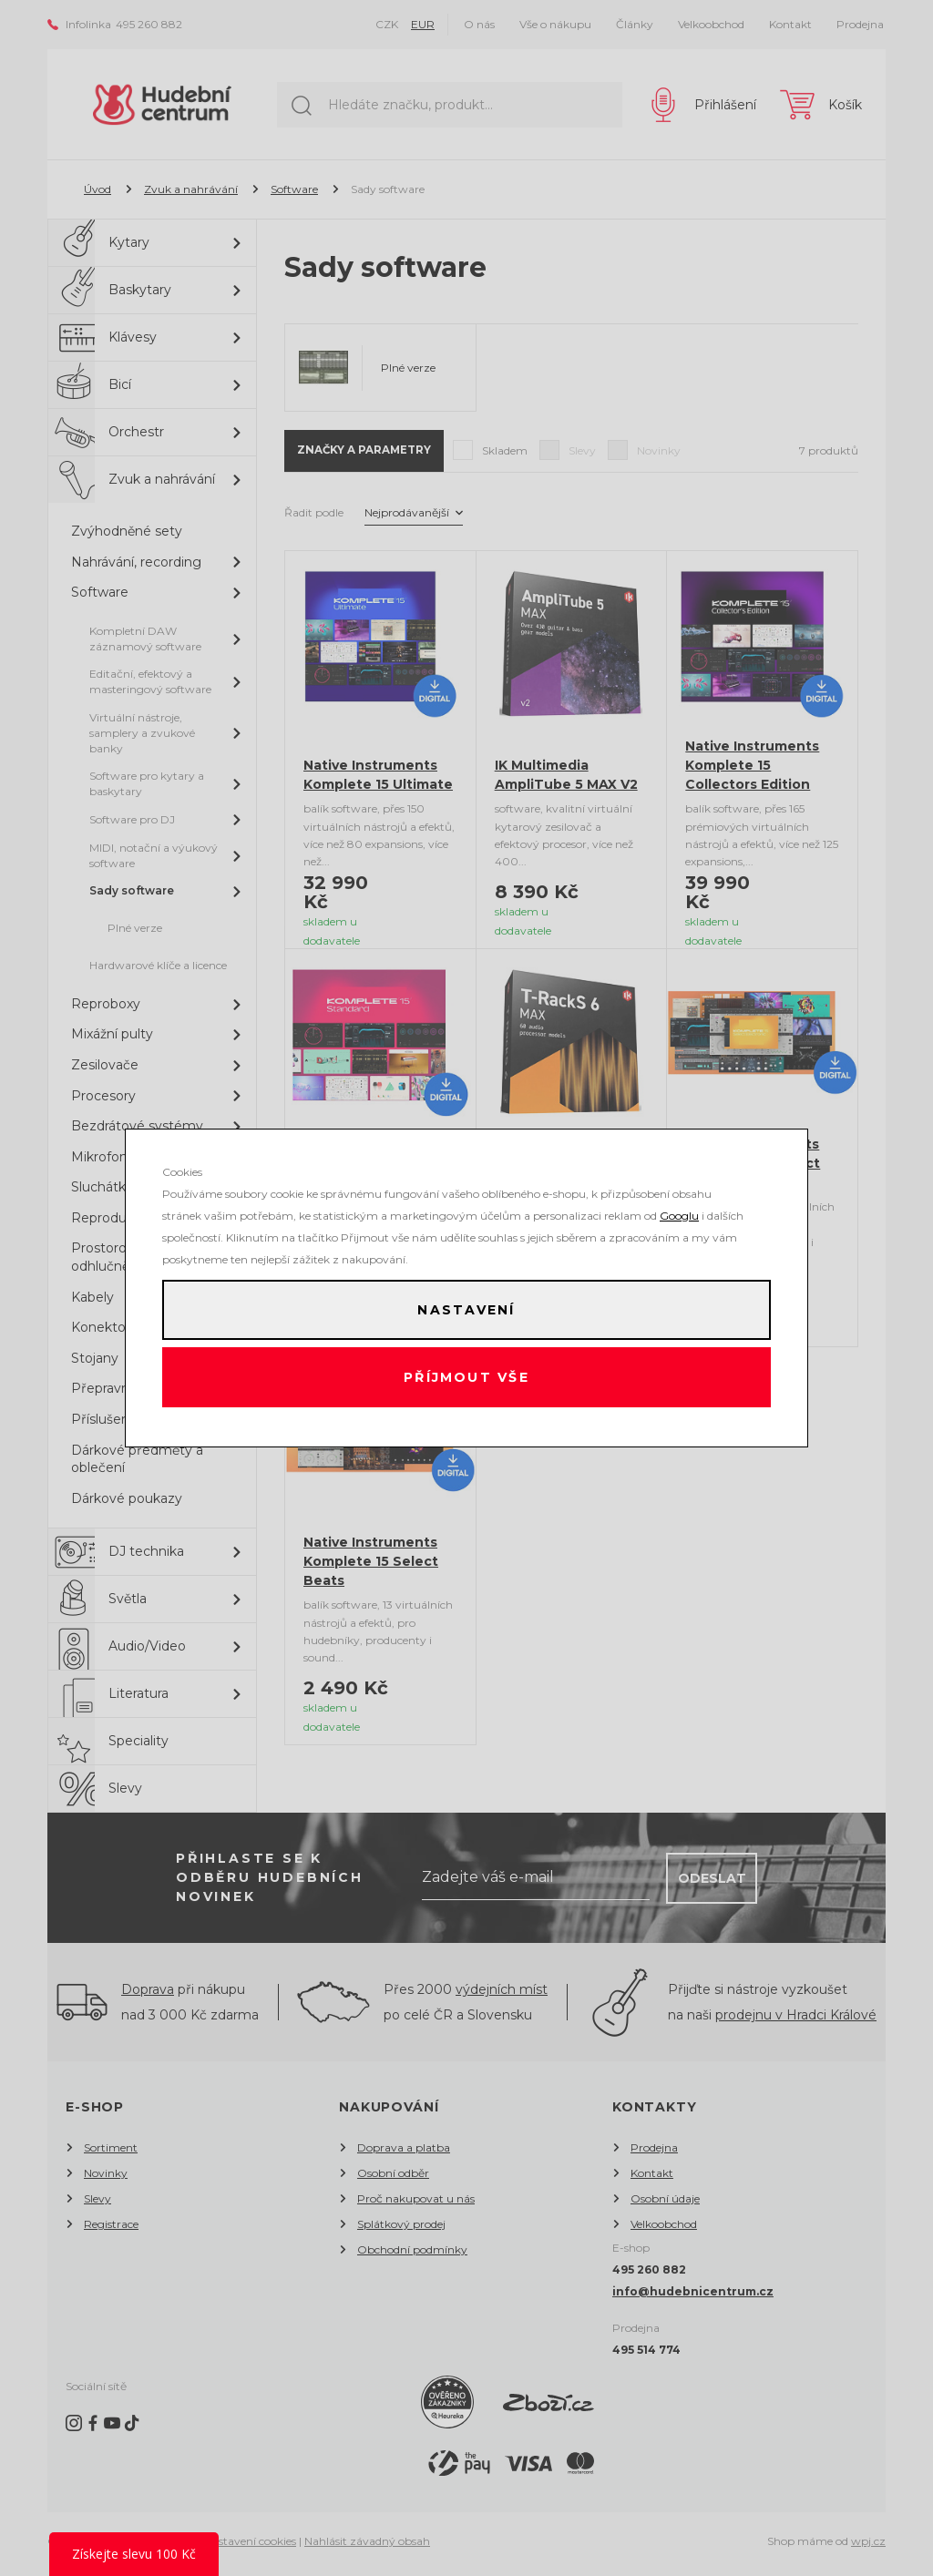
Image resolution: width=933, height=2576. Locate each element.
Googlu (679, 1210)
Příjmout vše (467, 1380)
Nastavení (466, 1307)
